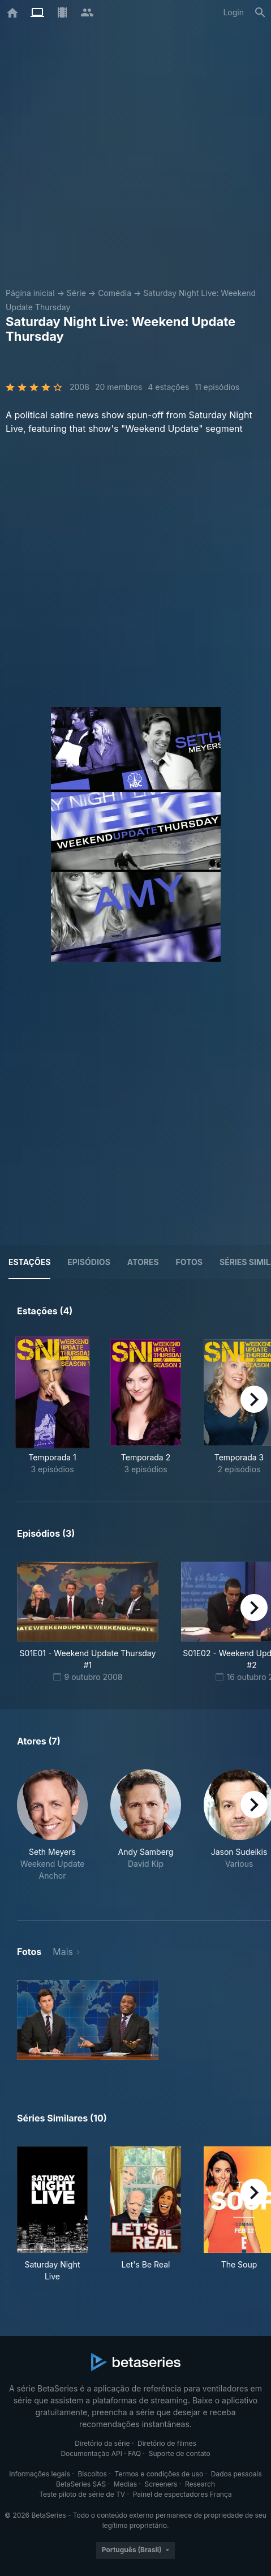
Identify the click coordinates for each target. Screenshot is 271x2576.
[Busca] (260, 12)
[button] (52, 1831)
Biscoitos (92, 2474)
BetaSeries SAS (81, 2484)
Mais (63, 1951)
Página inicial (30, 293)
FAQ (134, 2453)
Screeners (161, 2484)
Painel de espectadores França (182, 2494)
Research (200, 2484)
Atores (143, 1262)
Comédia (114, 293)
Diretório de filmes (166, 2443)
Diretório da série (102, 2443)
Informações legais (39, 2474)
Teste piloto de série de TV (82, 2494)
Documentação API (91, 2453)
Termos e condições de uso (158, 2474)
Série (76, 293)
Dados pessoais (236, 2474)
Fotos (189, 1262)
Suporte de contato (179, 2453)
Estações (29, 1262)
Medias (125, 2484)
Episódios (88, 1262)
